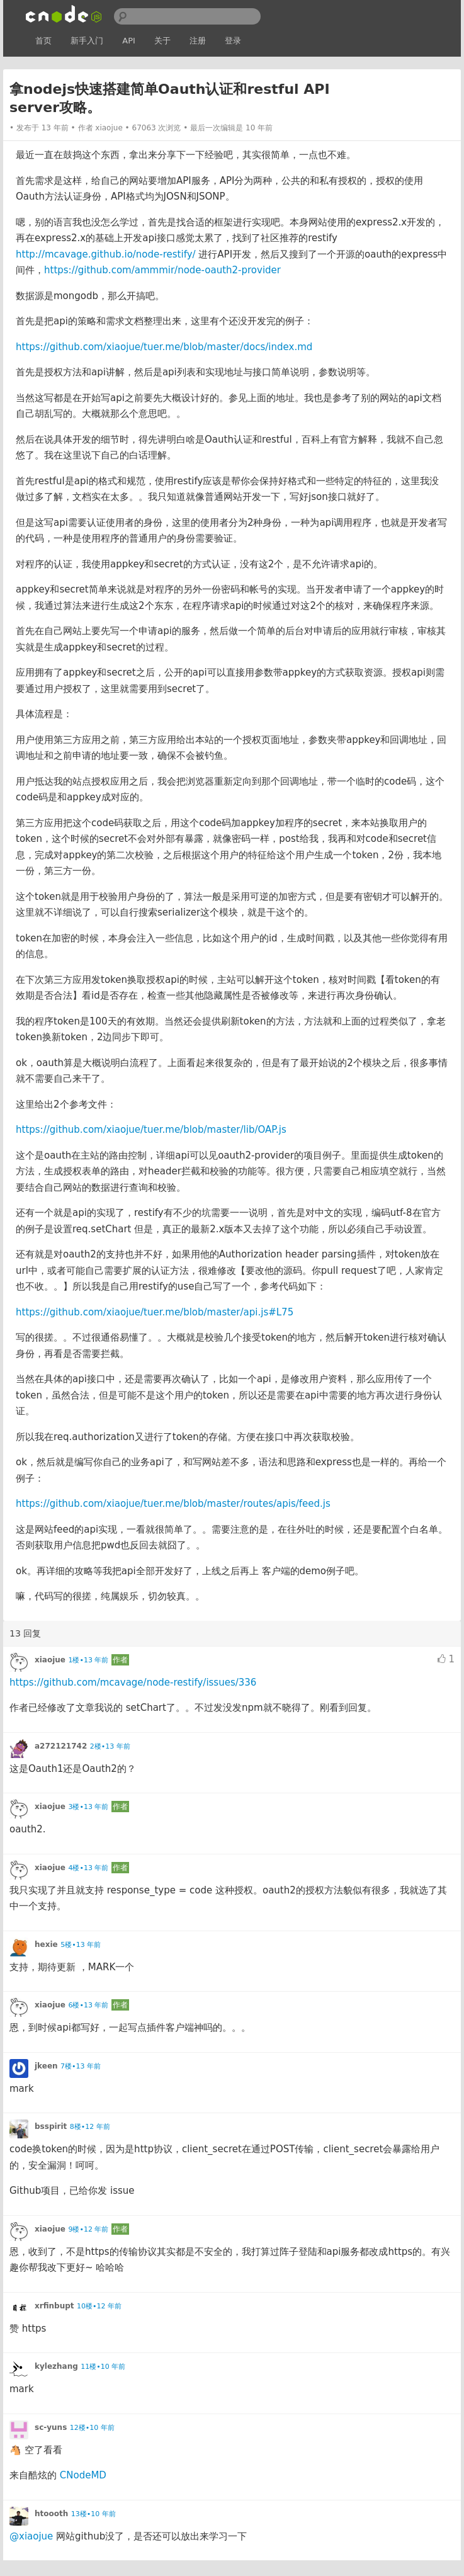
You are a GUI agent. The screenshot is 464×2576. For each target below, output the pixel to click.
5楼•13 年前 (80, 1945)
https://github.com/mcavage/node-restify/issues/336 (132, 1682)
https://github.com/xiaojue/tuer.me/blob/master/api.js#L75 (154, 1312)
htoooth (51, 2513)
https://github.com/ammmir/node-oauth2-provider (162, 270)
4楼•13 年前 (88, 1868)
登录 (233, 40)
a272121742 (61, 1746)
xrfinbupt (54, 2305)
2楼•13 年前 (110, 1746)
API (128, 40)
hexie (46, 1944)
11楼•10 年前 (103, 2367)
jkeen (46, 2066)
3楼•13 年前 (88, 1807)
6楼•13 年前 (88, 2005)
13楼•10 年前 (93, 2514)
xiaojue (108, 127)
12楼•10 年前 (92, 2428)
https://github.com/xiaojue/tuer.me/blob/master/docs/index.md (164, 347)
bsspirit (51, 2126)
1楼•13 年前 (88, 1660)
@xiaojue (31, 2536)
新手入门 (87, 40)
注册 (198, 40)
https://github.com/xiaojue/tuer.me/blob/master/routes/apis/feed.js (173, 1503)
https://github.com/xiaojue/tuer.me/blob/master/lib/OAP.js (151, 1129)
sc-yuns (51, 2427)
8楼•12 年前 (90, 2127)
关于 (162, 40)
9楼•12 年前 (88, 2229)
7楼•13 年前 (80, 2066)
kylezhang (56, 2366)
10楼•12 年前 (99, 2306)
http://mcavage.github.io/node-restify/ (106, 254)
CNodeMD (83, 2475)
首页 (43, 40)
